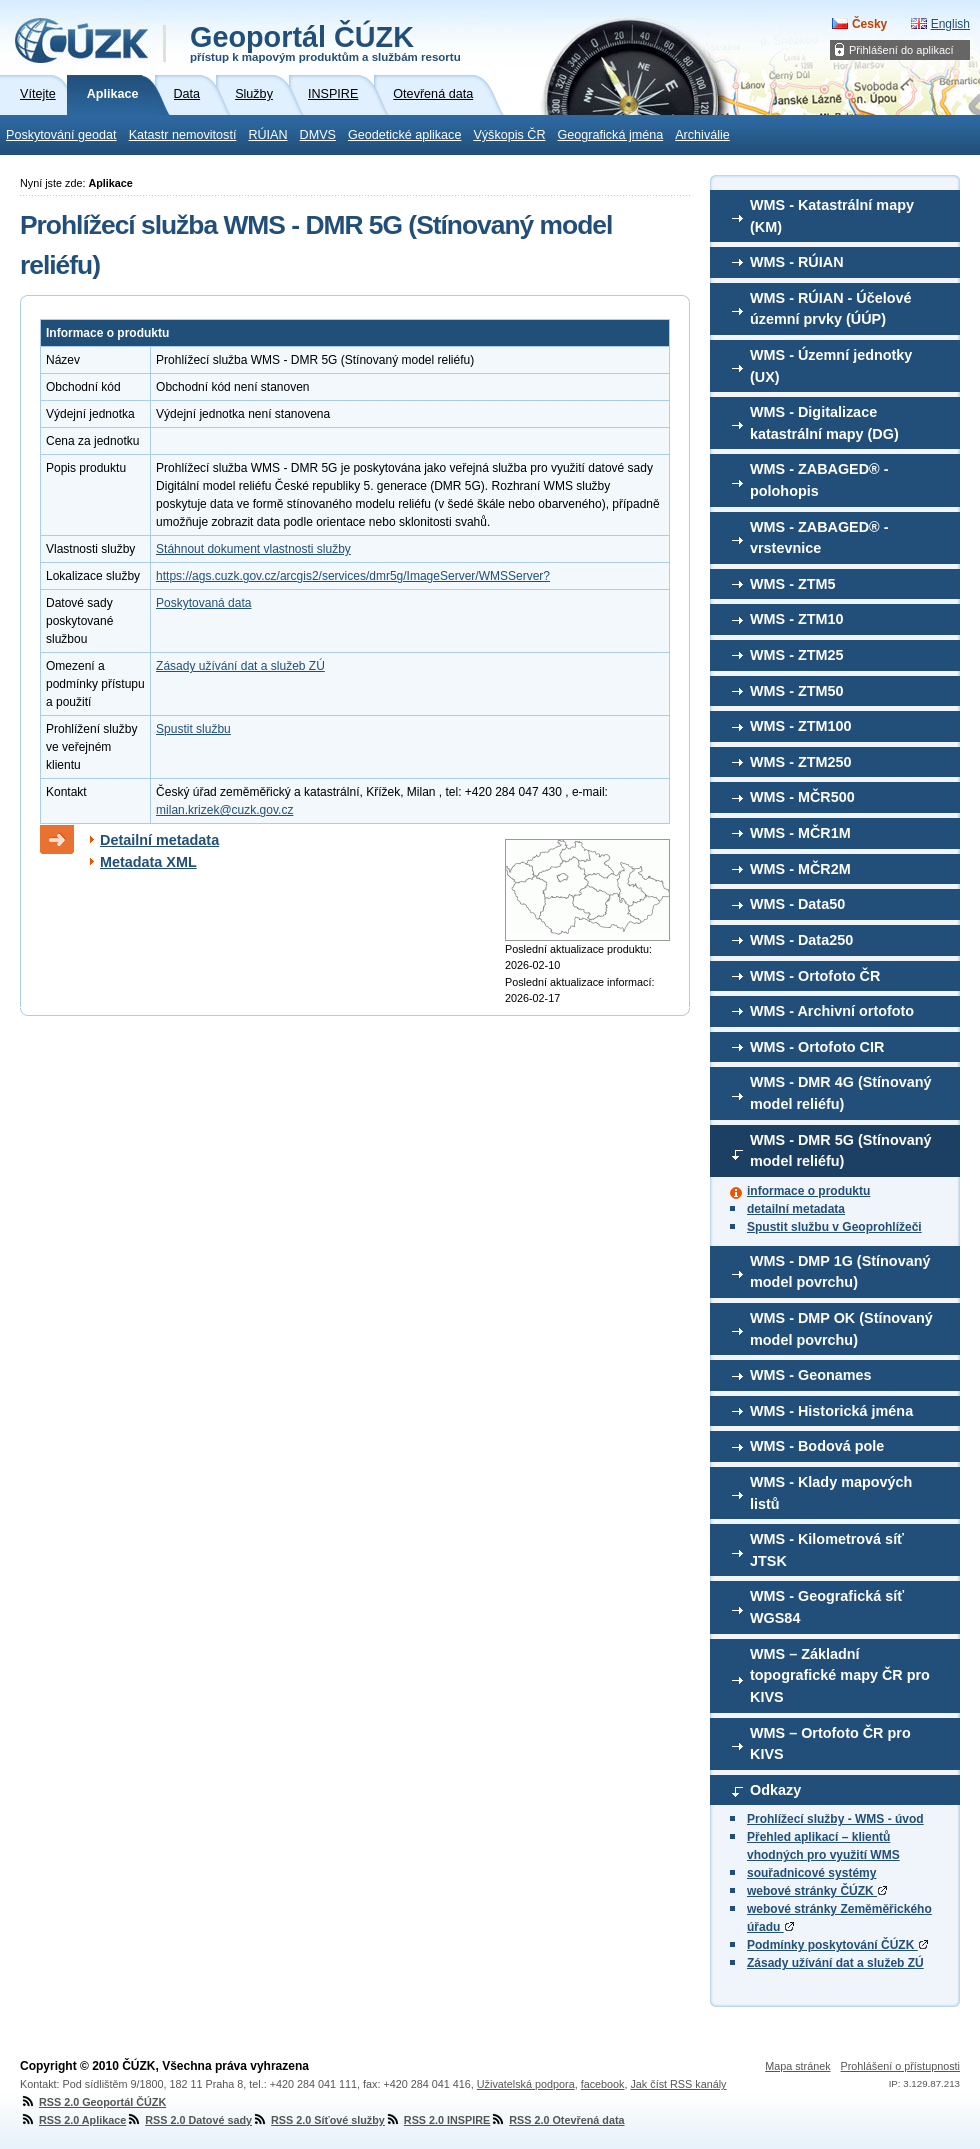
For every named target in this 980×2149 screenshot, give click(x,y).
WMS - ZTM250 (801, 762)
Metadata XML (148, 862)
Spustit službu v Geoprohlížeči (834, 1227)
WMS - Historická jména (831, 1411)
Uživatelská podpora (526, 2084)
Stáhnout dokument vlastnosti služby (253, 549)
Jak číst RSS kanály (678, 2084)
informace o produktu (808, 1191)
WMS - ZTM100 (801, 726)
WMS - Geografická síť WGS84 (827, 1607)
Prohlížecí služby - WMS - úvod (835, 1819)
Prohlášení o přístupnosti (900, 2066)
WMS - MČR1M (800, 833)
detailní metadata (796, 1209)
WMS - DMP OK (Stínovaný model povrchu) (841, 1329)
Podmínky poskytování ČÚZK (837, 1945)
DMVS (318, 135)
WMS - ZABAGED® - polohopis (819, 480)
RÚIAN (267, 135)
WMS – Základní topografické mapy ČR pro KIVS (840, 1675)
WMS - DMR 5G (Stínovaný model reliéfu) (841, 1151)
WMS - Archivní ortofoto (832, 1011)
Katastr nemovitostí (183, 135)
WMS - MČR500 (802, 797)
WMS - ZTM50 (797, 691)
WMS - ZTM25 (797, 655)
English (950, 24)
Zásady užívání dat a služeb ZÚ (835, 1963)
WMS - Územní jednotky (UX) (831, 366)
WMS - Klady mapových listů (831, 1493)
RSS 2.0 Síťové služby (318, 2120)
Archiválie (702, 135)
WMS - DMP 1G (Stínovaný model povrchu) (840, 1272)
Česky (869, 24)
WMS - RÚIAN (797, 262)
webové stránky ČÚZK (817, 1891)
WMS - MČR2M (800, 869)
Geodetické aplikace (404, 135)
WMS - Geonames (811, 1375)
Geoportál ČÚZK (325, 42)
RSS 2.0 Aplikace (73, 2120)
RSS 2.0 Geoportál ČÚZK (93, 2102)
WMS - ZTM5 (793, 584)
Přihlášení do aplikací (901, 50)
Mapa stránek (797, 2066)
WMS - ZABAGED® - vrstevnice (819, 538)
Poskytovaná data (203, 603)
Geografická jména (611, 135)
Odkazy (775, 1790)
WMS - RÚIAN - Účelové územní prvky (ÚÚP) (831, 309)
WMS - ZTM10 (797, 619)
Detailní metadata (159, 840)
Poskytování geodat (61, 135)
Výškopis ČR (509, 135)
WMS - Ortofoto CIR (817, 1047)
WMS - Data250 (801, 940)
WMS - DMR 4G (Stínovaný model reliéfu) (841, 1093)
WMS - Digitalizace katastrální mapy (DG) (824, 423)
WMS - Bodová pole (817, 1446)
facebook (603, 2084)
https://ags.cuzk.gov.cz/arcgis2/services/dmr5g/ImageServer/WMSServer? (353, 576)
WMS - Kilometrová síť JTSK (827, 1550)
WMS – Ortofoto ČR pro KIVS (830, 1744)
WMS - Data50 (797, 904)
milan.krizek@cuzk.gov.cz (224, 810)
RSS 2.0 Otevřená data (557, 2120)
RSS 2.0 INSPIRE (437, 2120)
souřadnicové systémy (811, 1873)
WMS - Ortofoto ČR (815, 976)
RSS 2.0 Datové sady (189, 2120)
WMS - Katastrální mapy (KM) (832, 216)
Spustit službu (193, 729)
